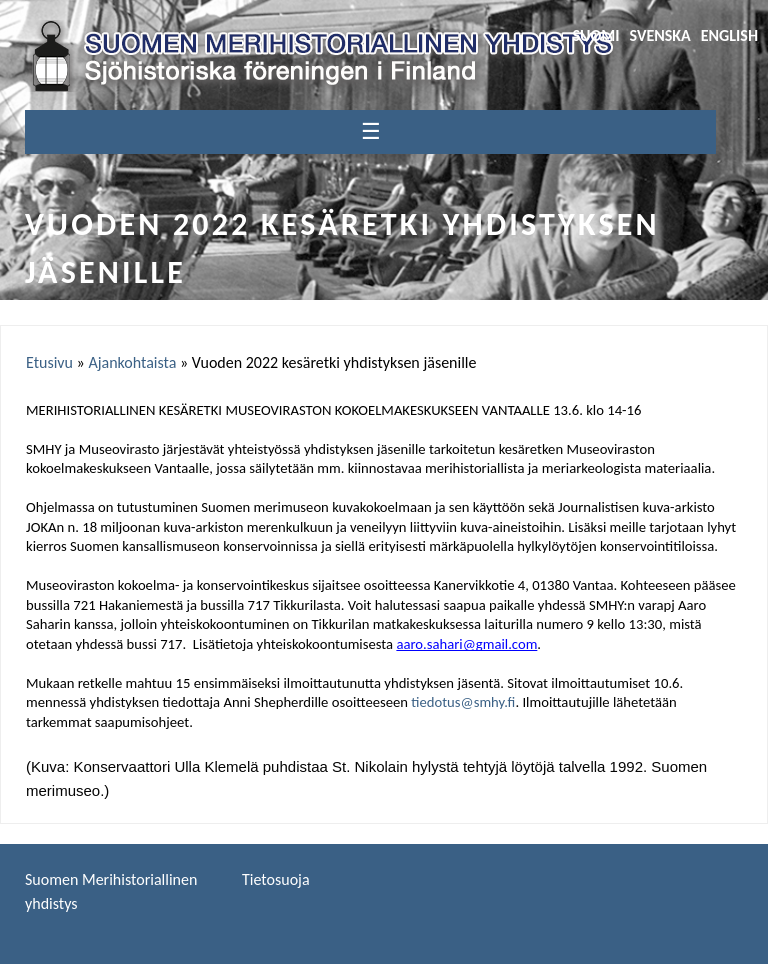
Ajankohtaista (132, 362)
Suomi (595, 35)
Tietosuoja (276, 879)
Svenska (660, 35)
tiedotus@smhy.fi (463, 702)
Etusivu (49, 362)
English (729, 35)
